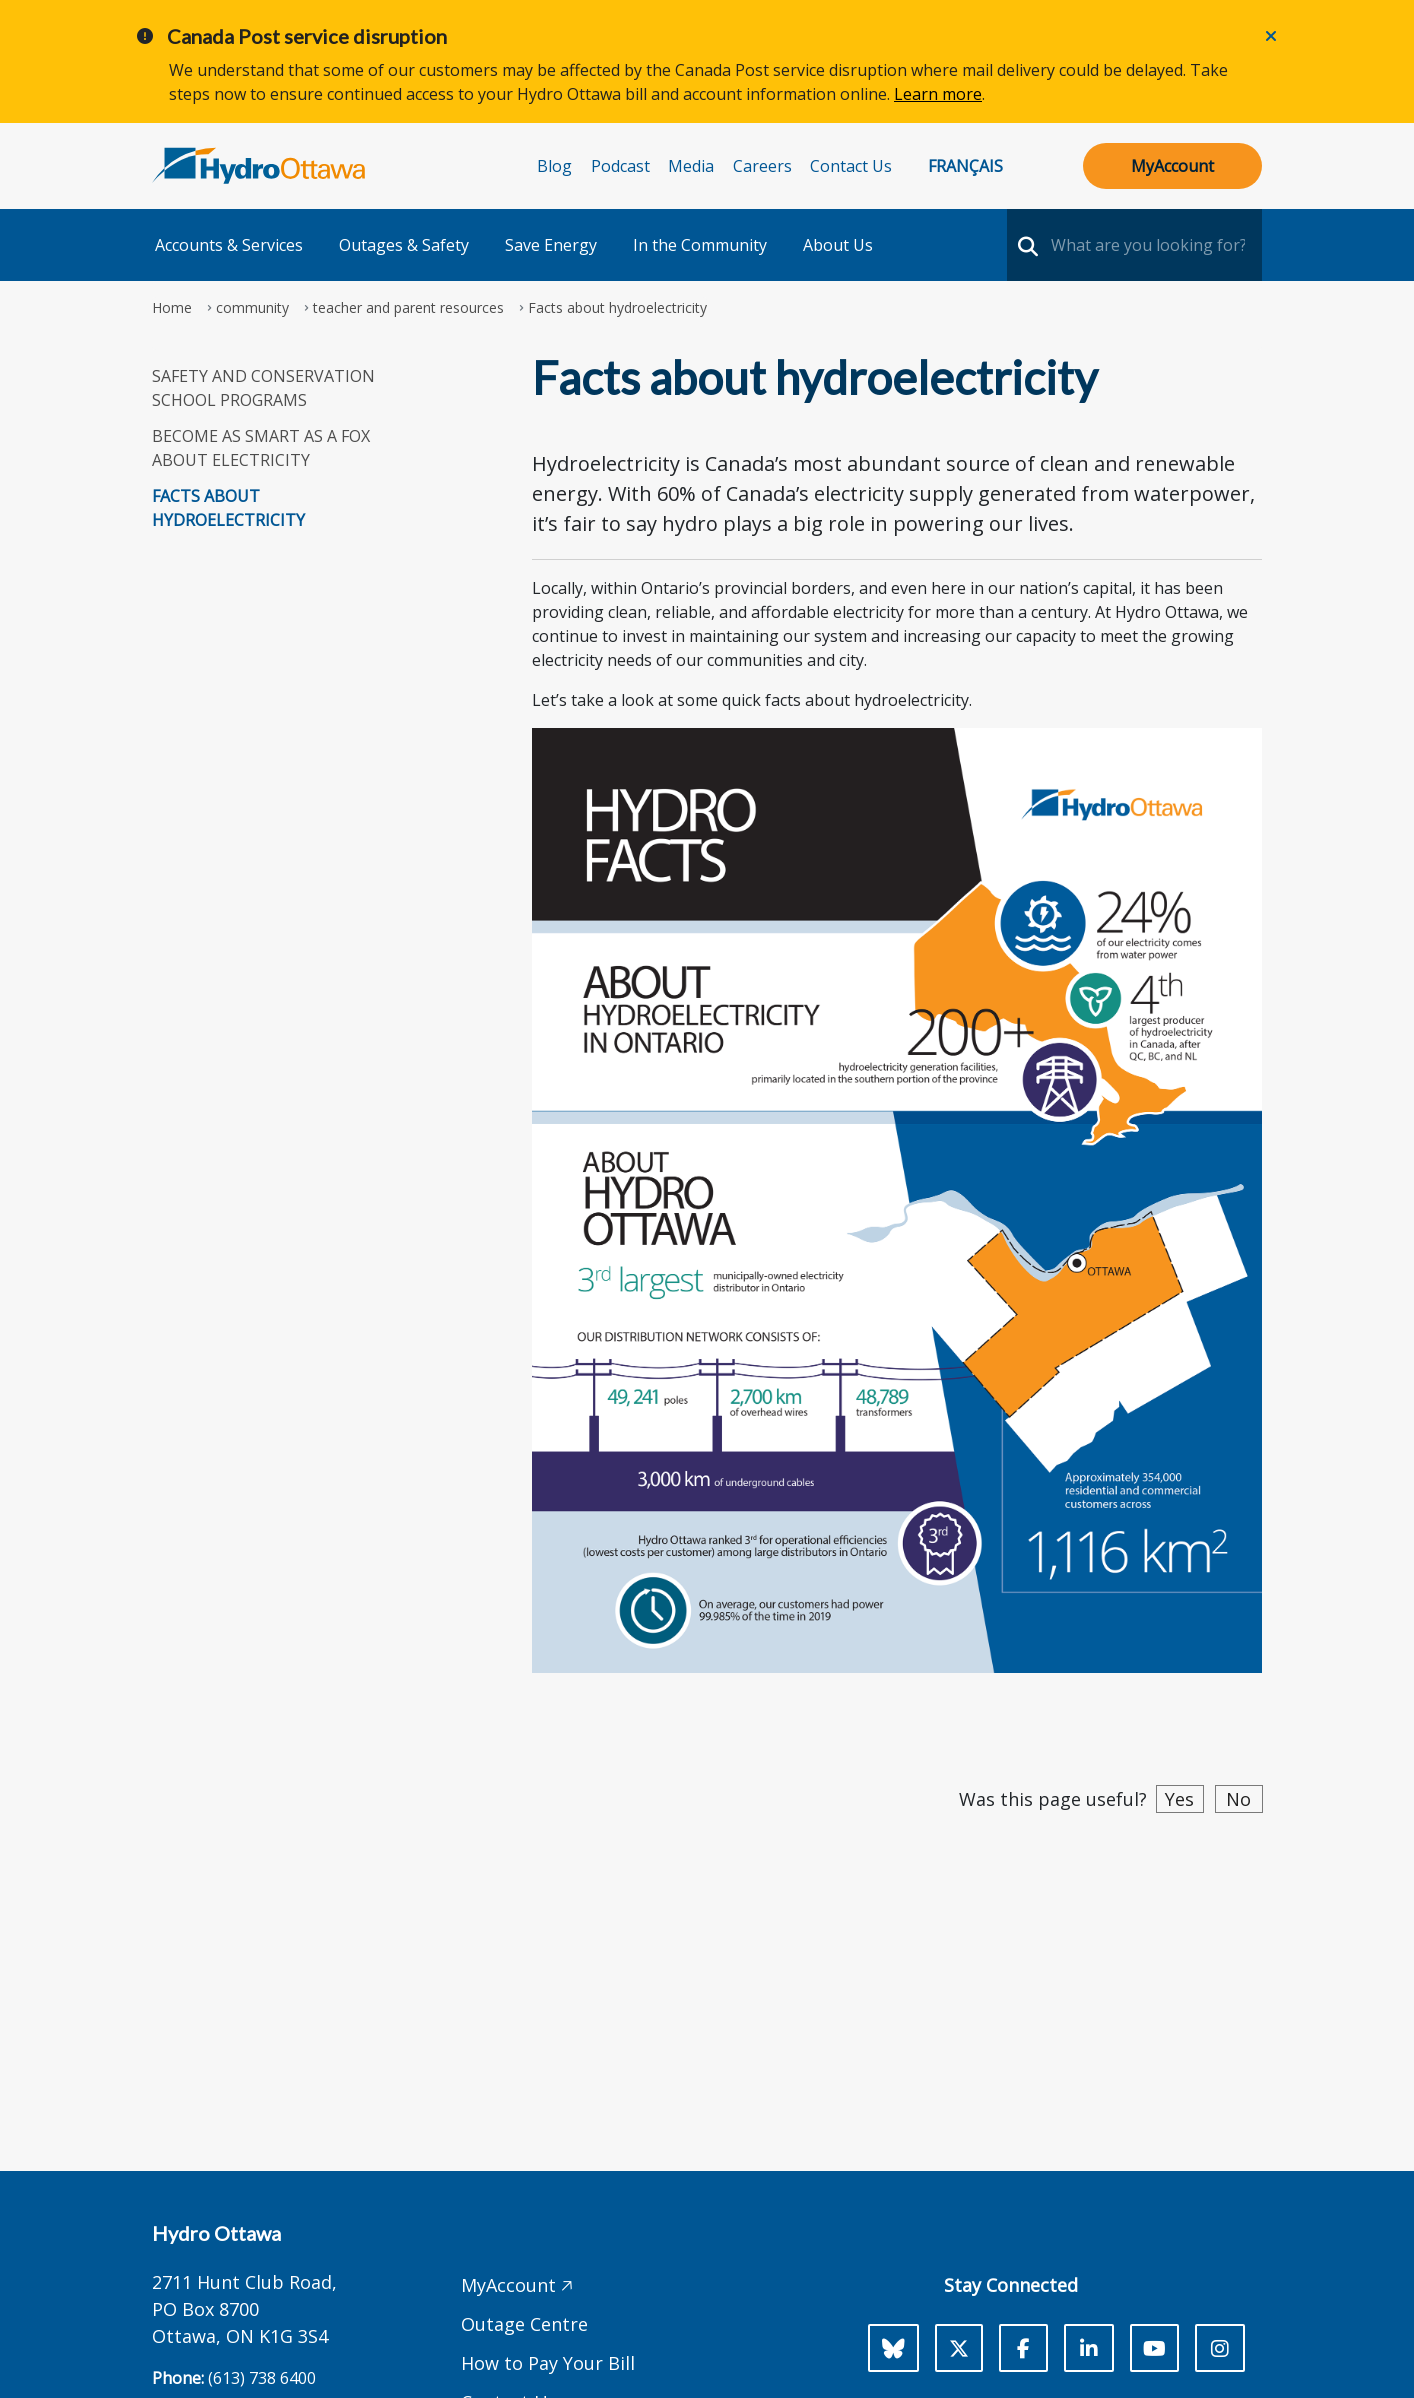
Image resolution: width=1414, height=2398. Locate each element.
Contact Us (851, 166)
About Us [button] (838, 245)
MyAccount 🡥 (517, 2285)
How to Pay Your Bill (548, 2363)
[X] (959, 2348)
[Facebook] (1023, 2348)
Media (691, 166)
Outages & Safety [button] (404, 245)
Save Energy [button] (551, 245)
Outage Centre (524, 2324)
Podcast (620, 166)
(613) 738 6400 (262, 2378)
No (1238, 1799)
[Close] (1271, 36)
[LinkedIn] (1089, 2348)
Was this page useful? (1053, 1799)
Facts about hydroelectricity (228, 508)
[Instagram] (1220, 2348)
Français (965, 166)
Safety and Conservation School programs (263, 388)
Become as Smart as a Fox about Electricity (261, 448)
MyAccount (1172, 166)
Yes (1179, 1799)
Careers (762, 166)
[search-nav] (1025, 245)
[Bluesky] (893, 2348)
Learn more (938, 94)
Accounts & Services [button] (229, 245)
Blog (554, 166)
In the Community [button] (700, 245)
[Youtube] (1154, 2348)
